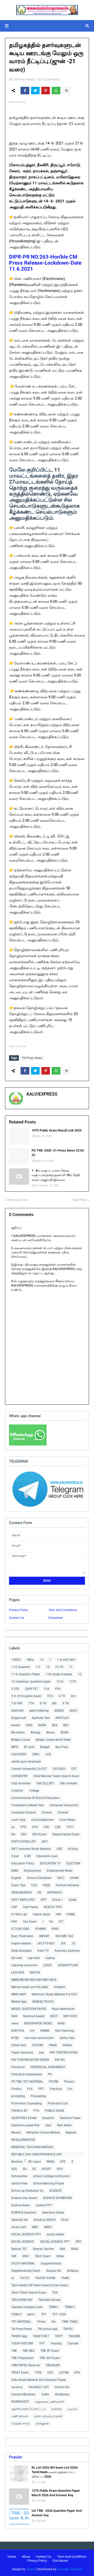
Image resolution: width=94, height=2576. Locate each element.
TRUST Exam (20, 2372)
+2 (42, 1659)
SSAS (74, 2249)
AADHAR (17, 1710)
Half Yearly (30, 1907)
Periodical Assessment (26, 2074)
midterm (59, 1987)
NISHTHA (17, 2030)
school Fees (19, 2183)
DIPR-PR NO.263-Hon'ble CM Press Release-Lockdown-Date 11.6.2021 (45, 263)
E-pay (15, 1856)
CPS (35, 1827)
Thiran (41, 2321)
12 (79, 1674)
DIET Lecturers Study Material (31, 1849)
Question (48, 2118)
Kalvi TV (43, 1950)
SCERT (46, 2169)
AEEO (73, 1710)
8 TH (43, 1703)
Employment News (59, 1870)
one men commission (39, 2038)
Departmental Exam (65, 1834)
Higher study (41, 1914)
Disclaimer (55, 1618)
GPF (43, 1900)
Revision (17, 2161)
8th (54, 1703)
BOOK (64, 1732)
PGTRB (53, 2081)
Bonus (50, 1732)
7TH (31, 1703)
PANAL (67, 2045)
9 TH (65, 1703)
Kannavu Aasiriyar (67, 1950)
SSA (62, 2249)
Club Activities (21, 1783)
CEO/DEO (59, 1769)
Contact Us (16, 1618)
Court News (67, 1820)
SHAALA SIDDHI (44, 2220)
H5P (14, 1907)
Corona (47, 1812)
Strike (60, 2256)
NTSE (15, 2038)
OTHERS (37, 2045)
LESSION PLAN (68, 1965)
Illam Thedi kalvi (22, 1936)
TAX (55, 2292)
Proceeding (38, 2096)
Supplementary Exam (25, 2270)
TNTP (59, 2336)
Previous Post (17, 1200)
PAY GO (60, 2060)
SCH (60, 2169)
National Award (33, 2016)
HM (58, 1914)
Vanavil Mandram (23, 2394)
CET (74, 1769)
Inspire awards (21, 1943)
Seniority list (19, 2220)
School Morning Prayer (48, 2183)
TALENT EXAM (45, 2278)
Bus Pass (61, 1747)
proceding (18, 2096)
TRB (14, 2351)
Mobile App (19, 2001)
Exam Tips (18, 1885)
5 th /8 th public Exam (26, 1696)
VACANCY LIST (38, 2387)
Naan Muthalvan (63, 2009)
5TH (50, 1696)
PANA (53, 2045)
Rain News (64, 2125)
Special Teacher (43, 2249)
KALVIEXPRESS (42, 1094)
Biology (36, 1732)
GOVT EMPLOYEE (23, 1900)
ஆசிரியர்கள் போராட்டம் (28, 2409)
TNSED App (19, 2336)
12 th (59, 1681)
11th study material (59, 1674)
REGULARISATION (23, 2140)
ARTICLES (62, 1718)
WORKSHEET (20, 2401)
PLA (30, 2089)
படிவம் (72, 2409)
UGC (50, 2372)
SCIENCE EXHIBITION (57, 2198)
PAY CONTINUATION (63, 2052)
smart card (18, 2227)
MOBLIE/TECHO (43, 2001)
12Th (72, 1681)
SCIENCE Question (23, 2212)
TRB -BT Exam (49, 2351)
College (34, 1790)
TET (43, 2314)
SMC (35, 2227)
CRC (46, 1827)
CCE (48, 1754)
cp (13, 1827)
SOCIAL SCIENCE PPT (26, 2234)
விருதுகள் (42, 2423)
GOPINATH (54, 1892)
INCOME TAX (64, 1936)
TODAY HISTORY (22, 2343)
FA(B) (46, 1885)
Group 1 (57, 1900)
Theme (30, 2569)
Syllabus (72, 2270)
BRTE (14, 1747)
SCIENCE (55, 2190)
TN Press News (24, 79)
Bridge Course (20, 1739)
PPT (41, 2089)
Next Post (79, 1200)
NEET (54, 2016)
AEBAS (59, 1710)
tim (53, 2321)
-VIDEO (16, 1659)
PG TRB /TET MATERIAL (27, 2081)
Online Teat (67, 2038)
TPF (42, 2343)
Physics (69, 2081)
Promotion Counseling (26, 2103)
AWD (29, 1725)
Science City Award (24, 2198)
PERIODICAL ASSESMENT (48, 2067)
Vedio (45, 2394)
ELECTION (73, 1863)
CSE (58, 1827)
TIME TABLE (70, 2321)
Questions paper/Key (25, 2125)
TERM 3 (16, 2314)
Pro (70, 2089)
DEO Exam (39, 1834)
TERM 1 (54, 2307)
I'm (51, 1921)
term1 (31, 2314)
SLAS (64, 2220)
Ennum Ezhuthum (39, 1878)
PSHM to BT (19, 2110)
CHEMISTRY (19, 1776)
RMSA (51, 2161)
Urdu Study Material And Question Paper (38, 2380)
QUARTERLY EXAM (23, 2118)
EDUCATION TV (50, 1863)
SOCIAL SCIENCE (22, 2241)
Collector (17, 1790)
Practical (56, 2089)
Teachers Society (49, 2300)
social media (55, 2234)
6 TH (62, 1696)
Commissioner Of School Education (35, 1798)
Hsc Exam (30, 1921)
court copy (18, 1820)
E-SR (28, 1856)
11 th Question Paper (25, 1674)
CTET (70, 1827)
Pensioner (18, 2067)
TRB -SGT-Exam (50, 2358)
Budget (45, 1747)
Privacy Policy (18, 1610)
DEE (24, 1834)
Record (16, 2132)
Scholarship (19, 2176)
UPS (77, 2372)
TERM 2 (70, 2307)
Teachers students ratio (27, 2307)
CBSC (36, 1754)
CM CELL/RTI (45, 1783)
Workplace (62, 2394)
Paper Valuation (22, 2052)
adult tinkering (39, 1710)
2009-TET (31, 1689)
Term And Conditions (62, 1610)
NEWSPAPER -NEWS (38, 2023)
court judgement (42, 1820)
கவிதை (56, 2409)
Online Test (18, 2045)
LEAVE (47, 1965)
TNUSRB (74, 2336)
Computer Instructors (63, 1805)
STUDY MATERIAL (23, 2263)
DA (13, 1834)
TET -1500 (59, 2314)
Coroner (62, 1812)
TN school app (47, 2329)
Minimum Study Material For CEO (54, 1994)
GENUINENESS (21, 1892)
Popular (15, 2457)
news (14, 2023)
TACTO (24, 2278)
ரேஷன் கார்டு (20, 2423)
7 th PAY (17, 1703)
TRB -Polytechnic (22, 2358)
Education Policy (22, 1863)
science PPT (44, 2205)
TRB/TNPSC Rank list (25, 2365)
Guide (72, 1900)
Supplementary (51, 2263)
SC (34, 2169)
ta (12, 2278)
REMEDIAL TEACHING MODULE (32, 2147)
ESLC (60, 1878)
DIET (45, 1841)
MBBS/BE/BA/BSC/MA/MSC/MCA (34, 1980)
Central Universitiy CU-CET (29, 1769)
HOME (70, 1914)
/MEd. (30, 1659)
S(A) (14, 2169)
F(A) (34, 1885)
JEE (63, 1943)
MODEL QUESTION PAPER (28, 2009)
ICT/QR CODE (20, 1929)
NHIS (61, 2023)
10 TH (59, 1667)
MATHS (35, 1972)
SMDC (48, 2227)
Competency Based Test (27, 1805)
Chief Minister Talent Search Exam (56, 1776)
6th (73, 1696)
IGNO (55, 1929)
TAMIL (65, 2278)
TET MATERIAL (21, 2321)
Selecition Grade (53, 2212)
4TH (58, 1689)
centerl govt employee (26, 1761)
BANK (42, 1725)
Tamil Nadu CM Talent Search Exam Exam (39, 2285)
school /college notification (51, 2176)
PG (50, 2074)
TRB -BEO (28, 2351)
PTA (36, 2110)
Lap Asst (34, 1958)
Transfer (73, 2343)
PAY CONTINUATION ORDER (30, 2060)
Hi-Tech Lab (19, 1914)
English (16, 1878)
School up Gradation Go (27, 2190)
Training (56, 2343)
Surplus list (53, 2270)
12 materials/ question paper (31, 1681)
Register (71, 2132)
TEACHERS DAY (22, 2300)
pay (41, 2052)
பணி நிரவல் (19, 2416)
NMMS (44, 2030)
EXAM (74, 1878)
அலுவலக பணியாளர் (49, 2401)
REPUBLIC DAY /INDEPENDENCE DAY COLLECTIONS (36, 2155)
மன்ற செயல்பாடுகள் (48, 2416)
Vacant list (62, 2387)
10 (47, 1667)
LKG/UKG (17, 1972)
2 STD (15, 1689)
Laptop (50, 1958)
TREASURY (53, 2365)
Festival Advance (67, 1885)
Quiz (48, 2125)
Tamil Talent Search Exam (28, 2292)
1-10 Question (20, 1667)
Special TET (19, 2249)
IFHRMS (40, 1929)
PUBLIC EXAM (54, 2110)
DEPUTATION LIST (23, 1841)
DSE (59, 1849)
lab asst (16, 1958)
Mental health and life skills (29, 1987)
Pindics (16, 2089)
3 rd (46, 1689)
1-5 (38, 1667)
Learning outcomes (24, 1965)
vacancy (17, 2387)
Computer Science (23, 1812)
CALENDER (18, 1754)
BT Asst (29, 1747)
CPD (23, 1827)
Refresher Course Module (43, 2132)
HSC (14, 1921)
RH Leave (34, 2161)
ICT (61, 1921)
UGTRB (63, 2372)
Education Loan (47, 1856)
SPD (78, 2241)
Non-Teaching (64, 2030)
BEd (54, 1725)
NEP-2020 (70, 2016)
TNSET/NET (41, 2336)
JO (73, 1943)
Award (15, 1725)
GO (39, 1892)
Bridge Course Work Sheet (53, 1739)
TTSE (38, 2372)
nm (32, 2030)
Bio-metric (18, 1732)
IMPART (44, 1936)
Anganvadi (18, 1718)
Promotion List (58, 2103)
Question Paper (70, 2118)
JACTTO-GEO (46, 1943)
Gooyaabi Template (69, 2569)
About (26, 2556)
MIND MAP (18, 1994)
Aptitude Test (41, 1718)
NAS (14, 2016)
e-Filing (73, 1849)
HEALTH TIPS (53, 1907)
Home (12, 2556)
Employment (32, 1870)
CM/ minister (68, 1783)
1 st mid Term (66, 1659)
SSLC (25, 2256)
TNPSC (68, 2329)
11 (71, 1667)
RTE (63, 2161)
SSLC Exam (43, 2256)
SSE (14, 2256)
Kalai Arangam (21, 1950)
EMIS (14, 1870)
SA (25, 2169)
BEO (66, 1725)
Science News (20, 2205)
